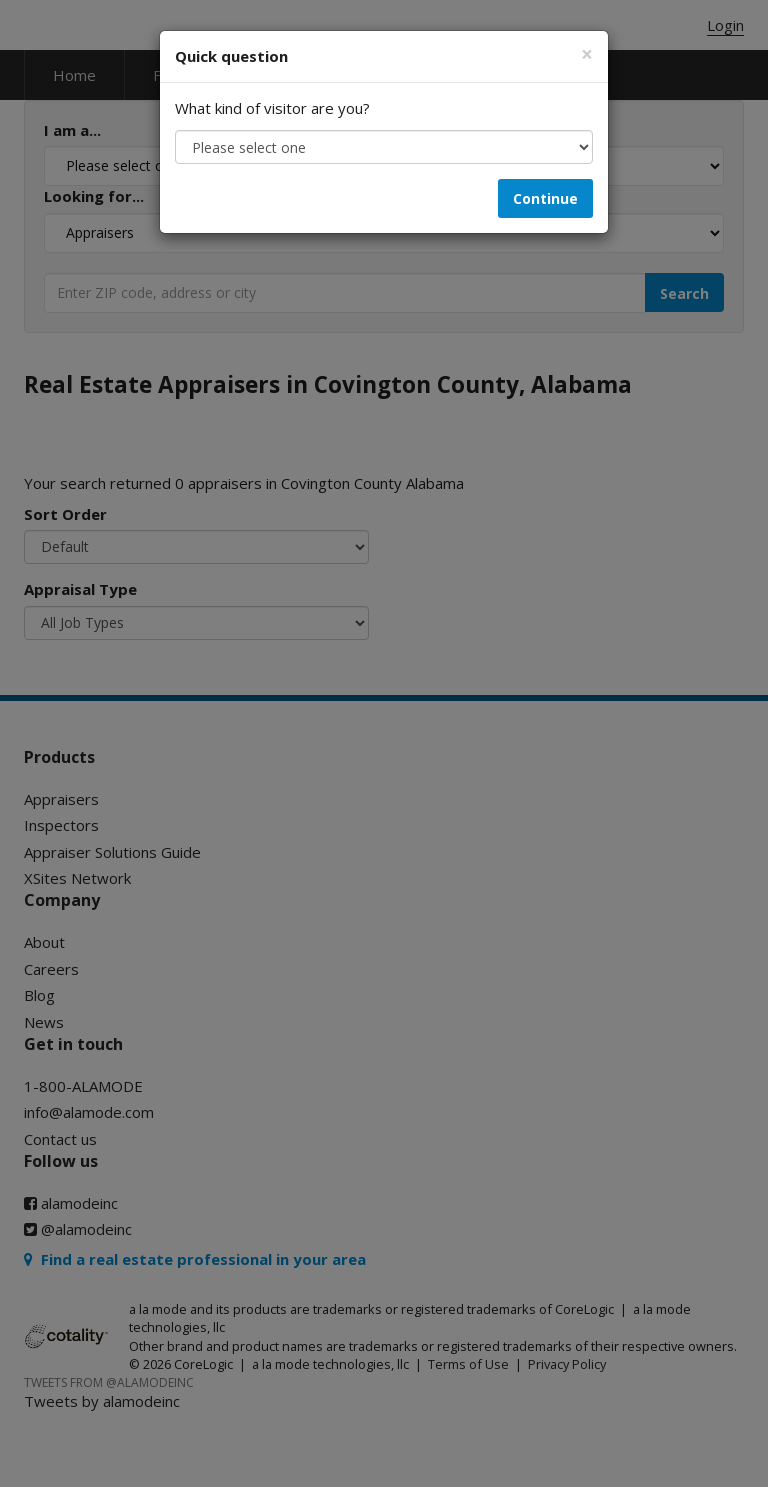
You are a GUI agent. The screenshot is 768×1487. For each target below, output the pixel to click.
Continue (545, 198)
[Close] (587, 54)
